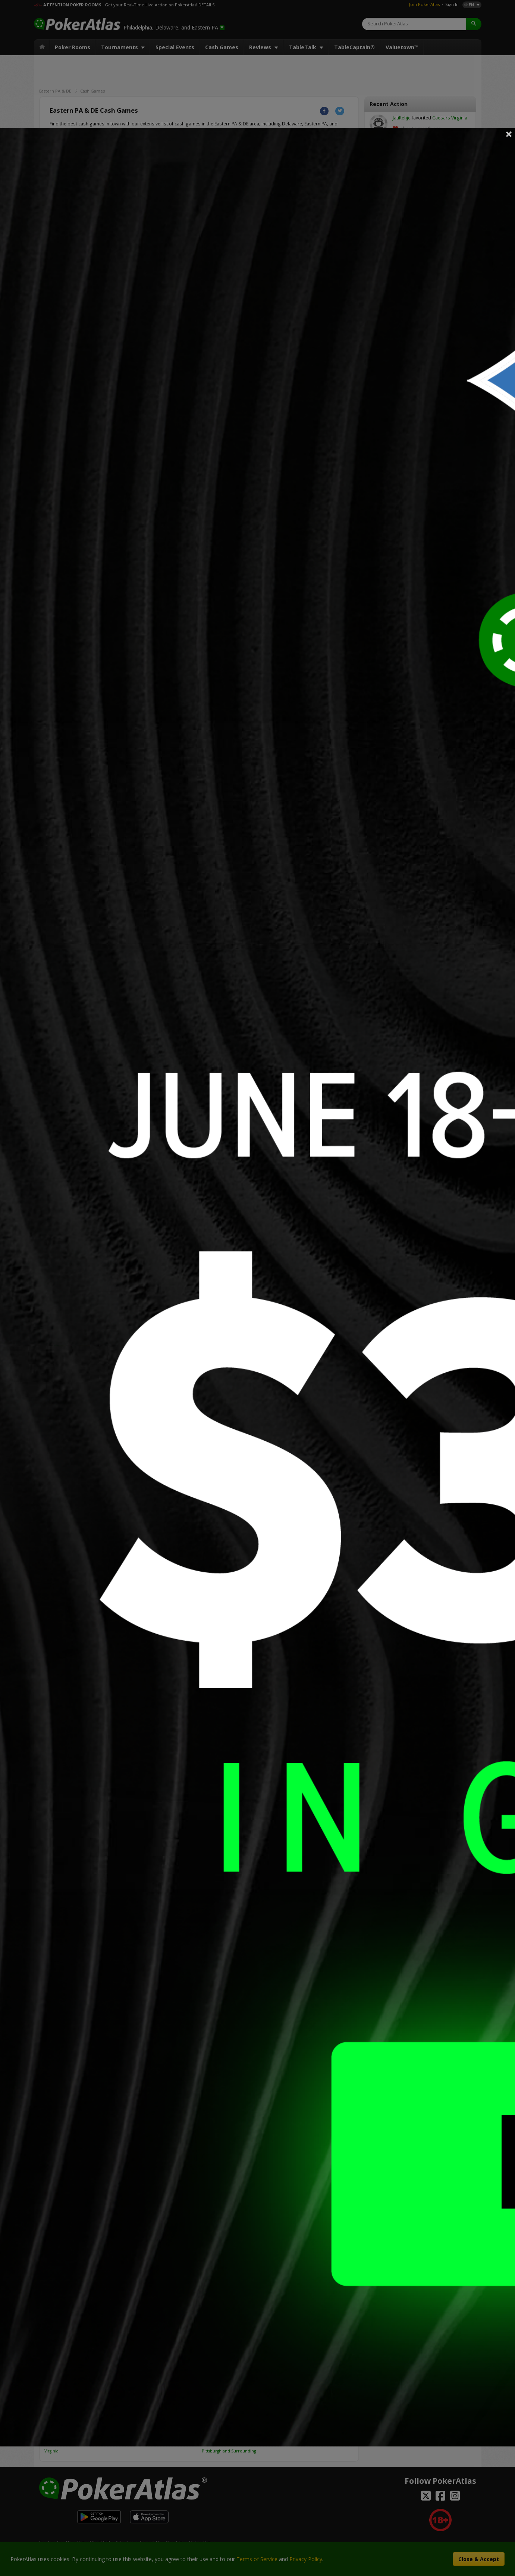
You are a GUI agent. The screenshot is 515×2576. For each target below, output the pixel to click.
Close (509, 134)
